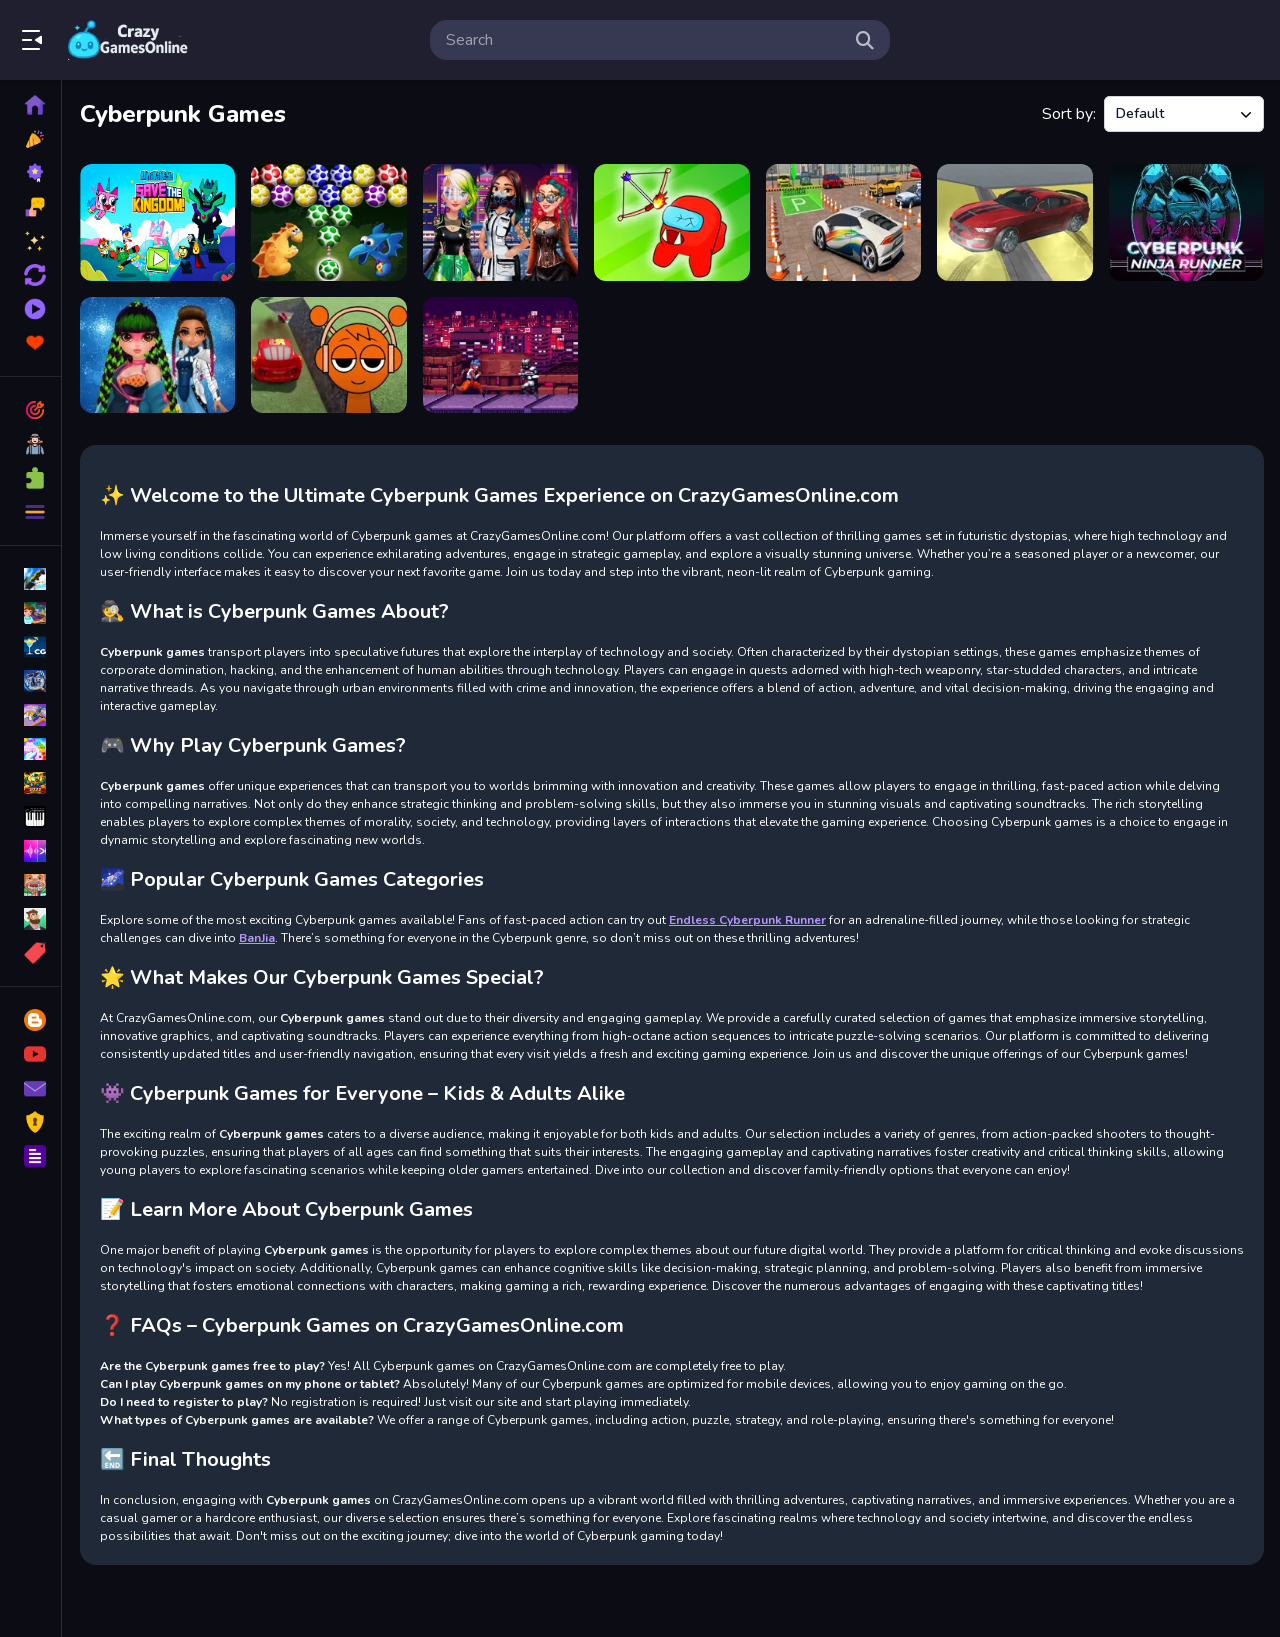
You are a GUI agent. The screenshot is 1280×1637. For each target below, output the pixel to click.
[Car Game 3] (843, 222)
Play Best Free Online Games (128, 40)
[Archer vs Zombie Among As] (671, 222)
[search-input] (644, 40)
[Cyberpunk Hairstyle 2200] (157, 355)
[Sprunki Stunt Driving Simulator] (328, 355)
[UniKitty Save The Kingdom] (157, 222)
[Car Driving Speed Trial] (1014, 222)
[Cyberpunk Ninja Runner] (1186, 222)
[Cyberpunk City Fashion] (500, 222)
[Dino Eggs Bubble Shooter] (328, 222)
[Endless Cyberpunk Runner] (500, 355)
